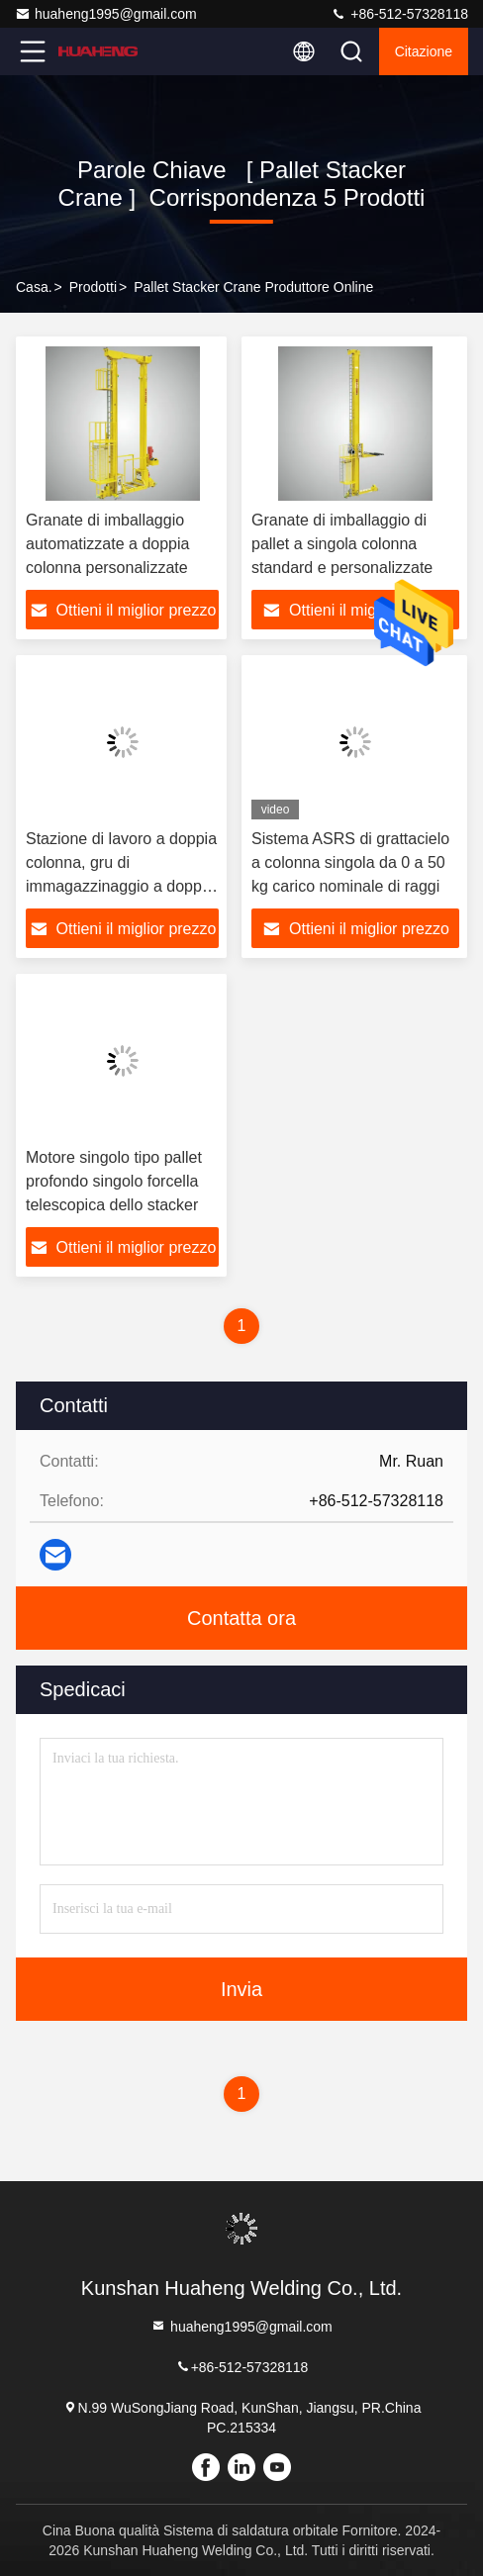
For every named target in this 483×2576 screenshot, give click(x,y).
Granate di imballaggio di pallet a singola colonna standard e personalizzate (342, 544)
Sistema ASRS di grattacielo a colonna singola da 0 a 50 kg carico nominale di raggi (350, 862)
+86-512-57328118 (399, 14)
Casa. (34, 287)
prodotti (93, 287)
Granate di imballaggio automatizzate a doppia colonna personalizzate (107, 544)
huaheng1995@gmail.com (106, 14)
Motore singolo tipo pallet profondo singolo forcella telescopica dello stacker (114, 1181)
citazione (423, 51)
